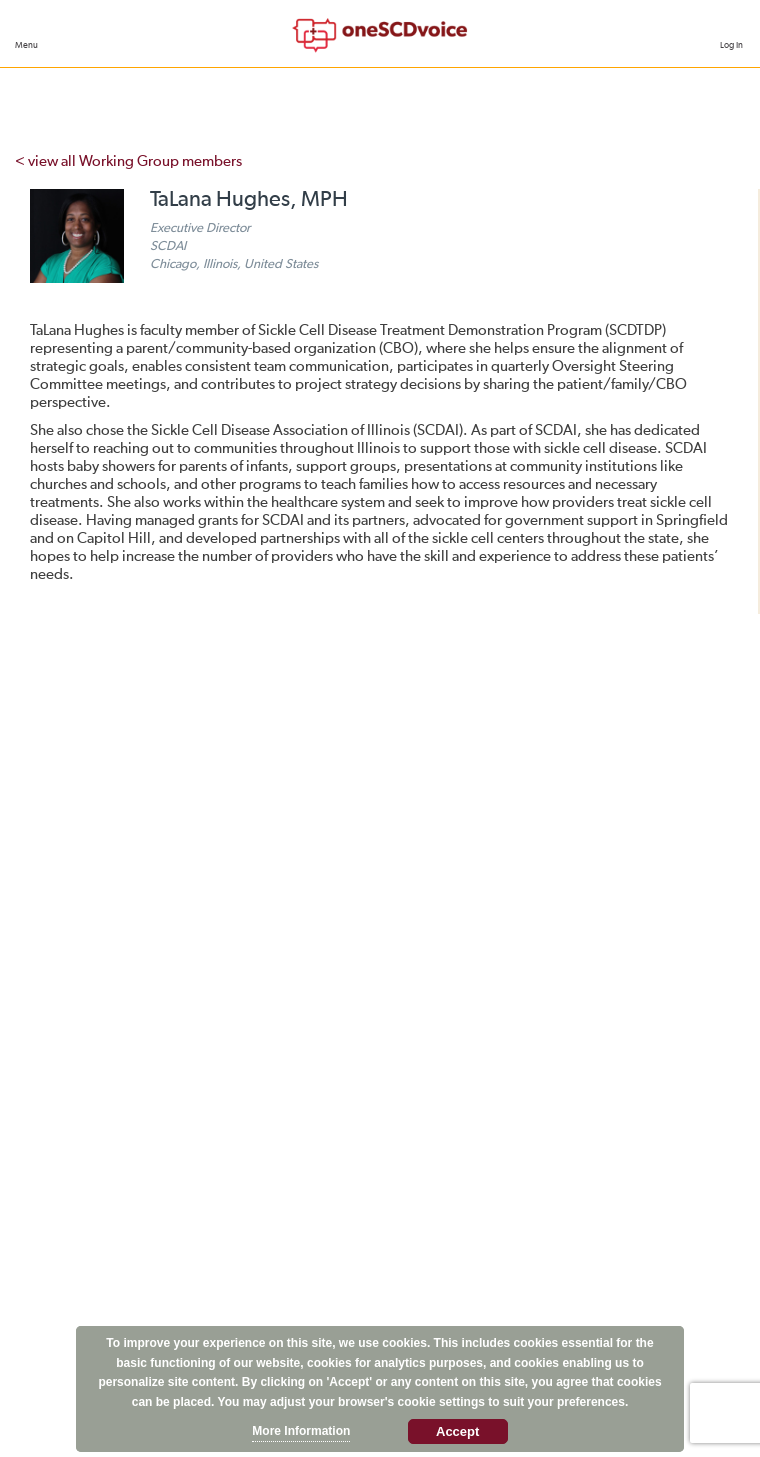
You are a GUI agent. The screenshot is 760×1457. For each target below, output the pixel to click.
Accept (457, 1431)
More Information (301, 1431)
